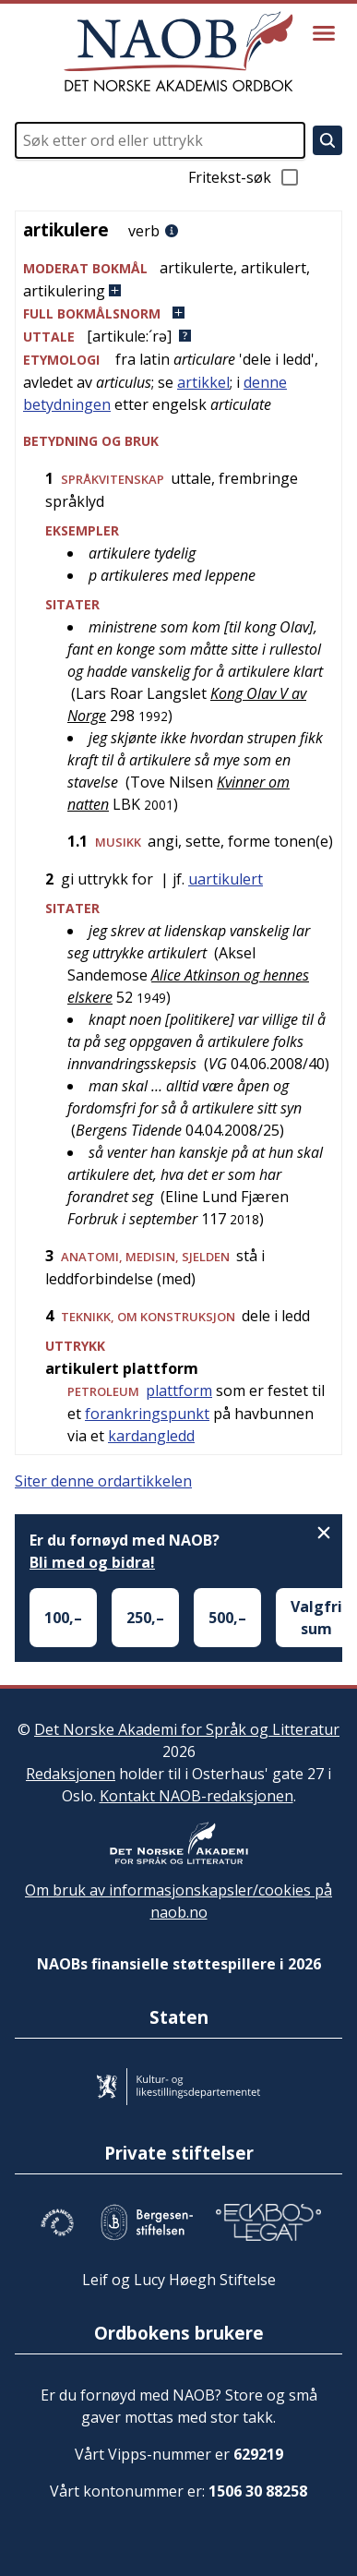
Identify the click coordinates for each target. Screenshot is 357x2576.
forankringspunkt (147, 1413)
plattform (179, 1390)
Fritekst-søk (244, 177)
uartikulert (225, 879)
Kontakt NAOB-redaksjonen (196, 1796)
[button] (178, 279)
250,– (145, 1617)
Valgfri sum (316, 1617)
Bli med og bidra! (92, 1562)
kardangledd (151, 1436)
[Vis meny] (324, 33)
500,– (227, 1617)
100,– (63, 1617)
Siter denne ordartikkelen (103, 1481)
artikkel (203, 382)
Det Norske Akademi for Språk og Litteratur (186, 1729)
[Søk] (327, 140)
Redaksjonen (70, 1773)
